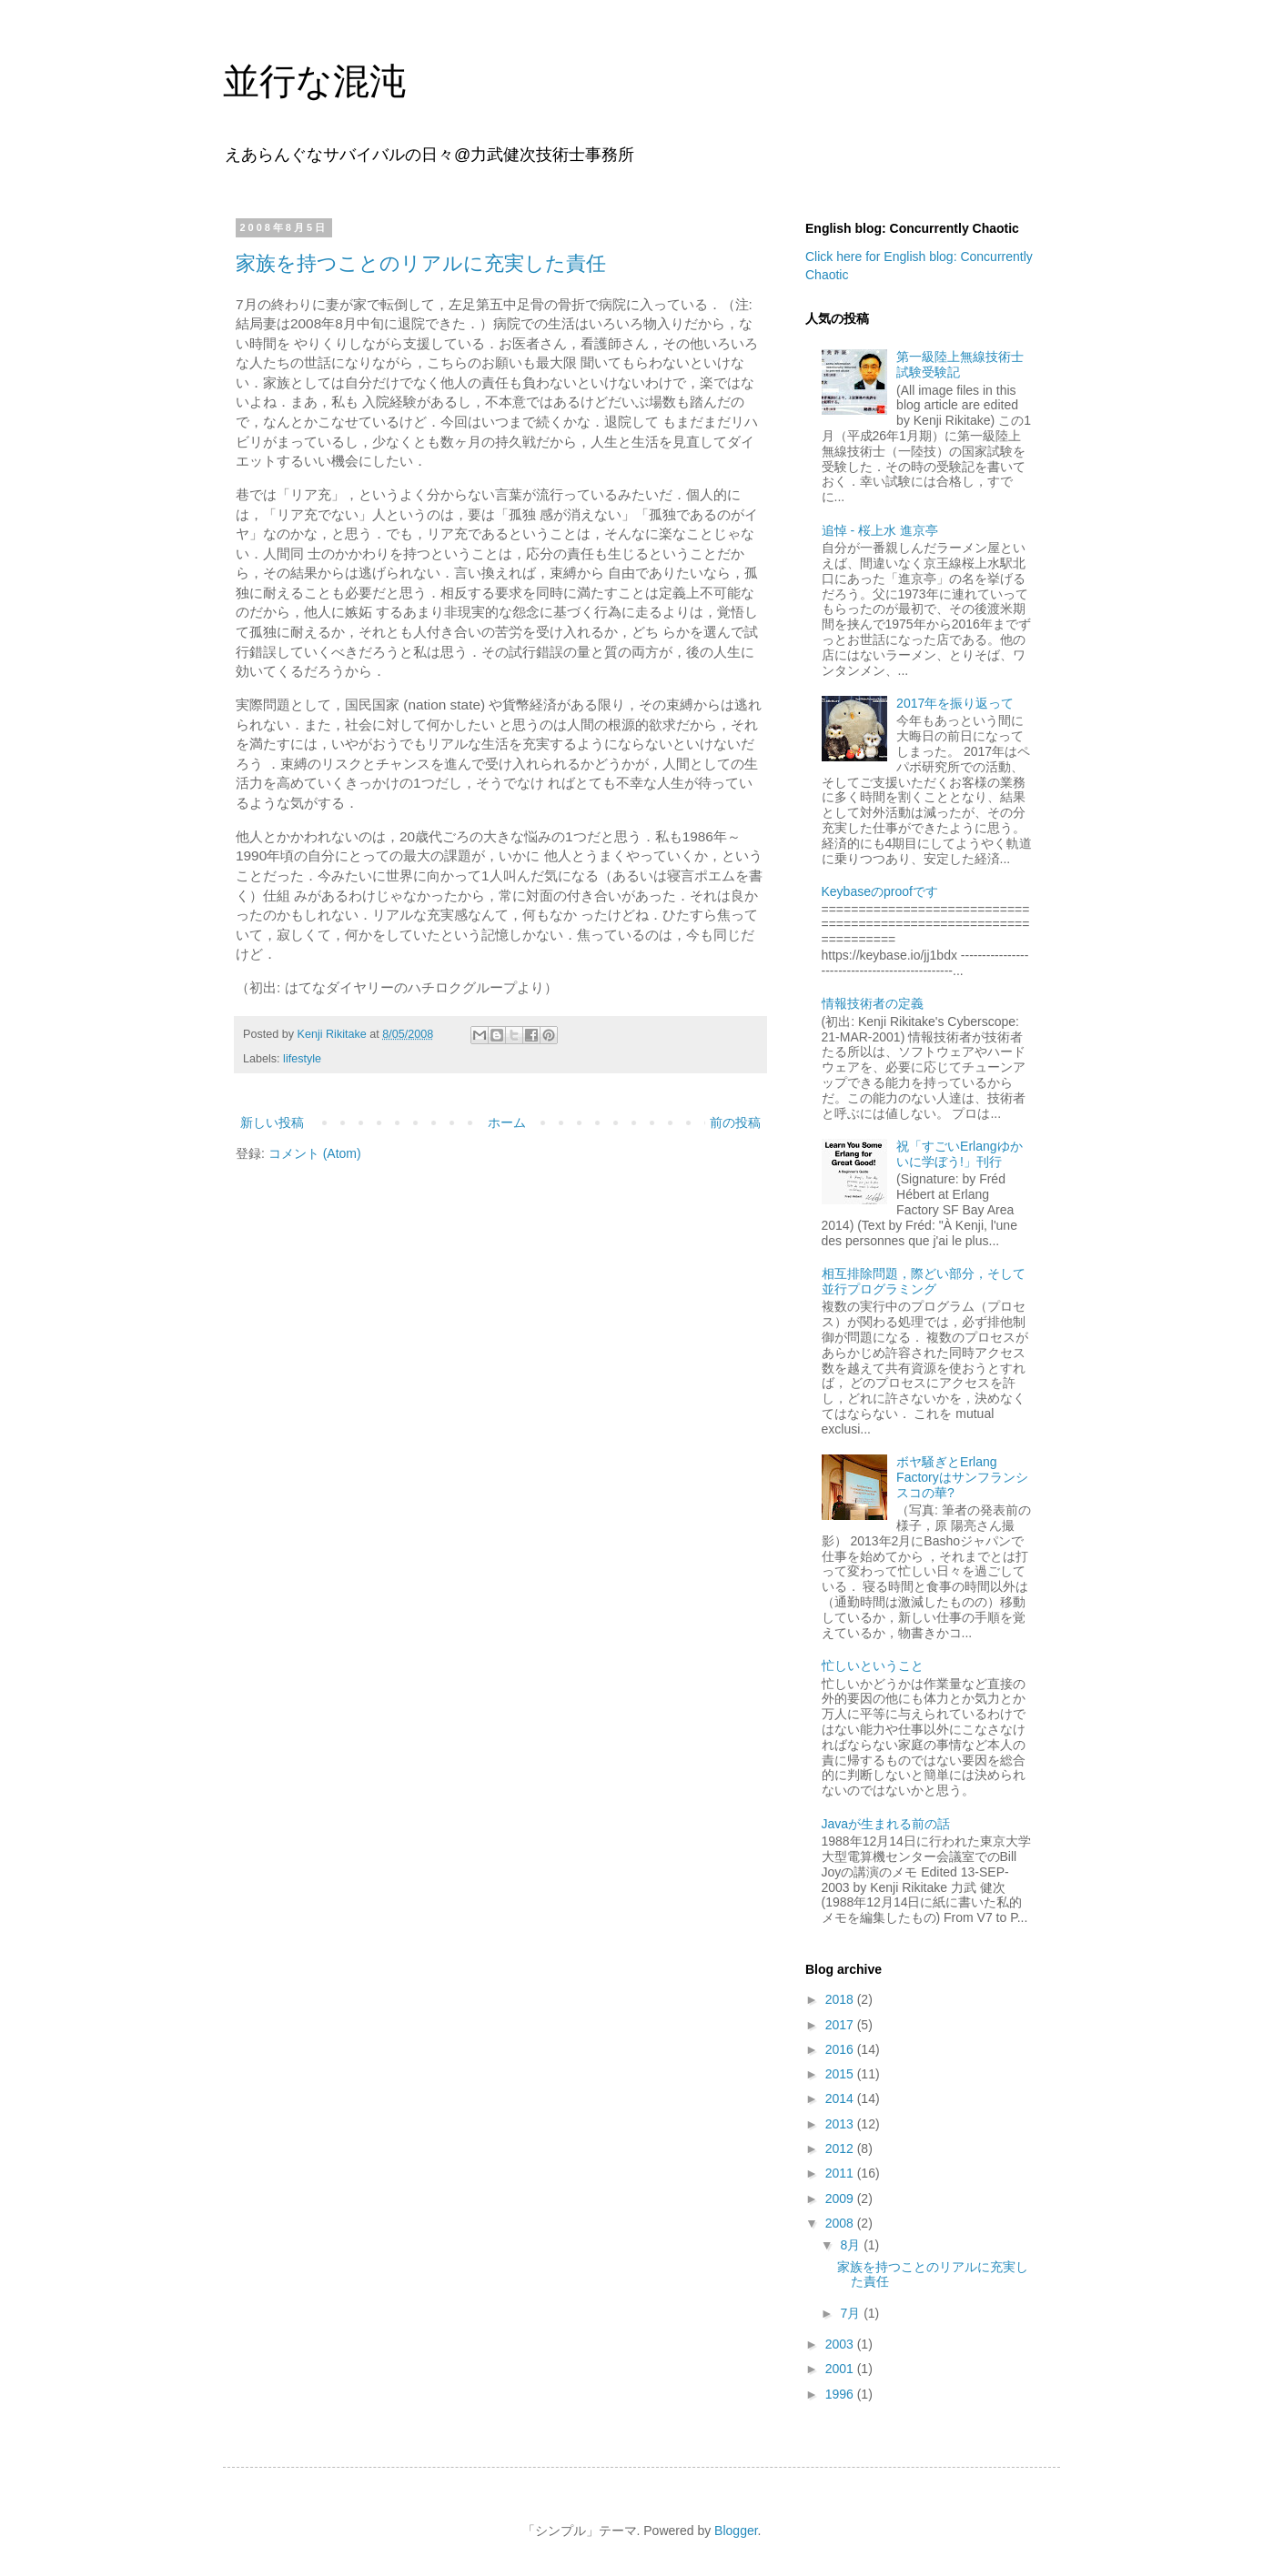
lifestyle (302, 1058)
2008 (841, 2223)
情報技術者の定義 (873, 1003)
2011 (841, 2173)
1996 (841, 2394)
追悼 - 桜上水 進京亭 (880, 530)
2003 (841, 2344)
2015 (841, 2074)
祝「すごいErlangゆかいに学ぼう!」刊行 (959, 1154)
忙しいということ (873, 1665)
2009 (841, 2198)
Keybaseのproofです (880, 891)
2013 (841, 2124)
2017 (841, 2025)
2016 (841, 2049)
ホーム (507, 1122)
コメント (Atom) (314, 1153)
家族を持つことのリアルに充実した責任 (421, 263)
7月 (852, 2313)
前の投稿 (735, 1122)
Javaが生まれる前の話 (886, 1823)
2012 (841, 2148)
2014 (841, 2098)
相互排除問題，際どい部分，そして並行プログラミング (923, 1281)
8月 (852, 2245)
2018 (841, 1999)
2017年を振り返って (955, 703)
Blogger (735, 2530)
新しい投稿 (272, 1122)
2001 (841, 2368)
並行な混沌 (314, 81)
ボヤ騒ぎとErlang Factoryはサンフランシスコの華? (962, 1477)
